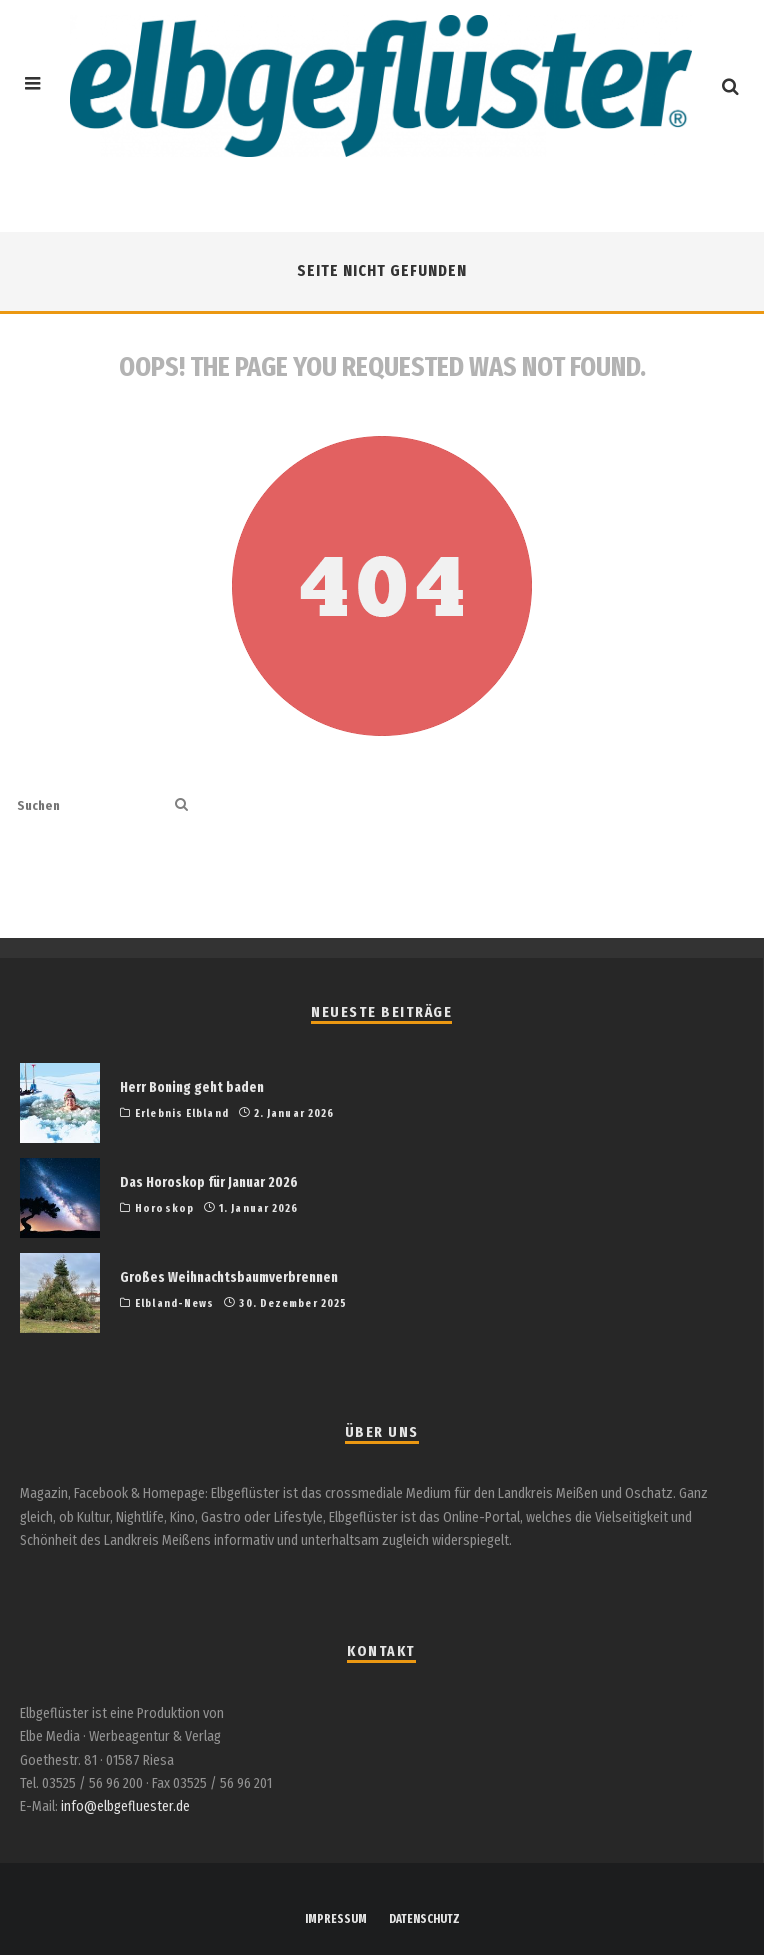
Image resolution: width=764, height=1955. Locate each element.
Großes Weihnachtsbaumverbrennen (229, 1277)
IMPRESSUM (336, 1919)
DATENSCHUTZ (424, 1919)
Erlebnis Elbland (182, 1113)
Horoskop (164, 1208)
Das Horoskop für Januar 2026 (209, 1182)
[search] (181, 805)
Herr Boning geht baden (192, 1087)
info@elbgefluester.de (125, 1806)
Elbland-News (174, 1303)
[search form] (92, 805)
